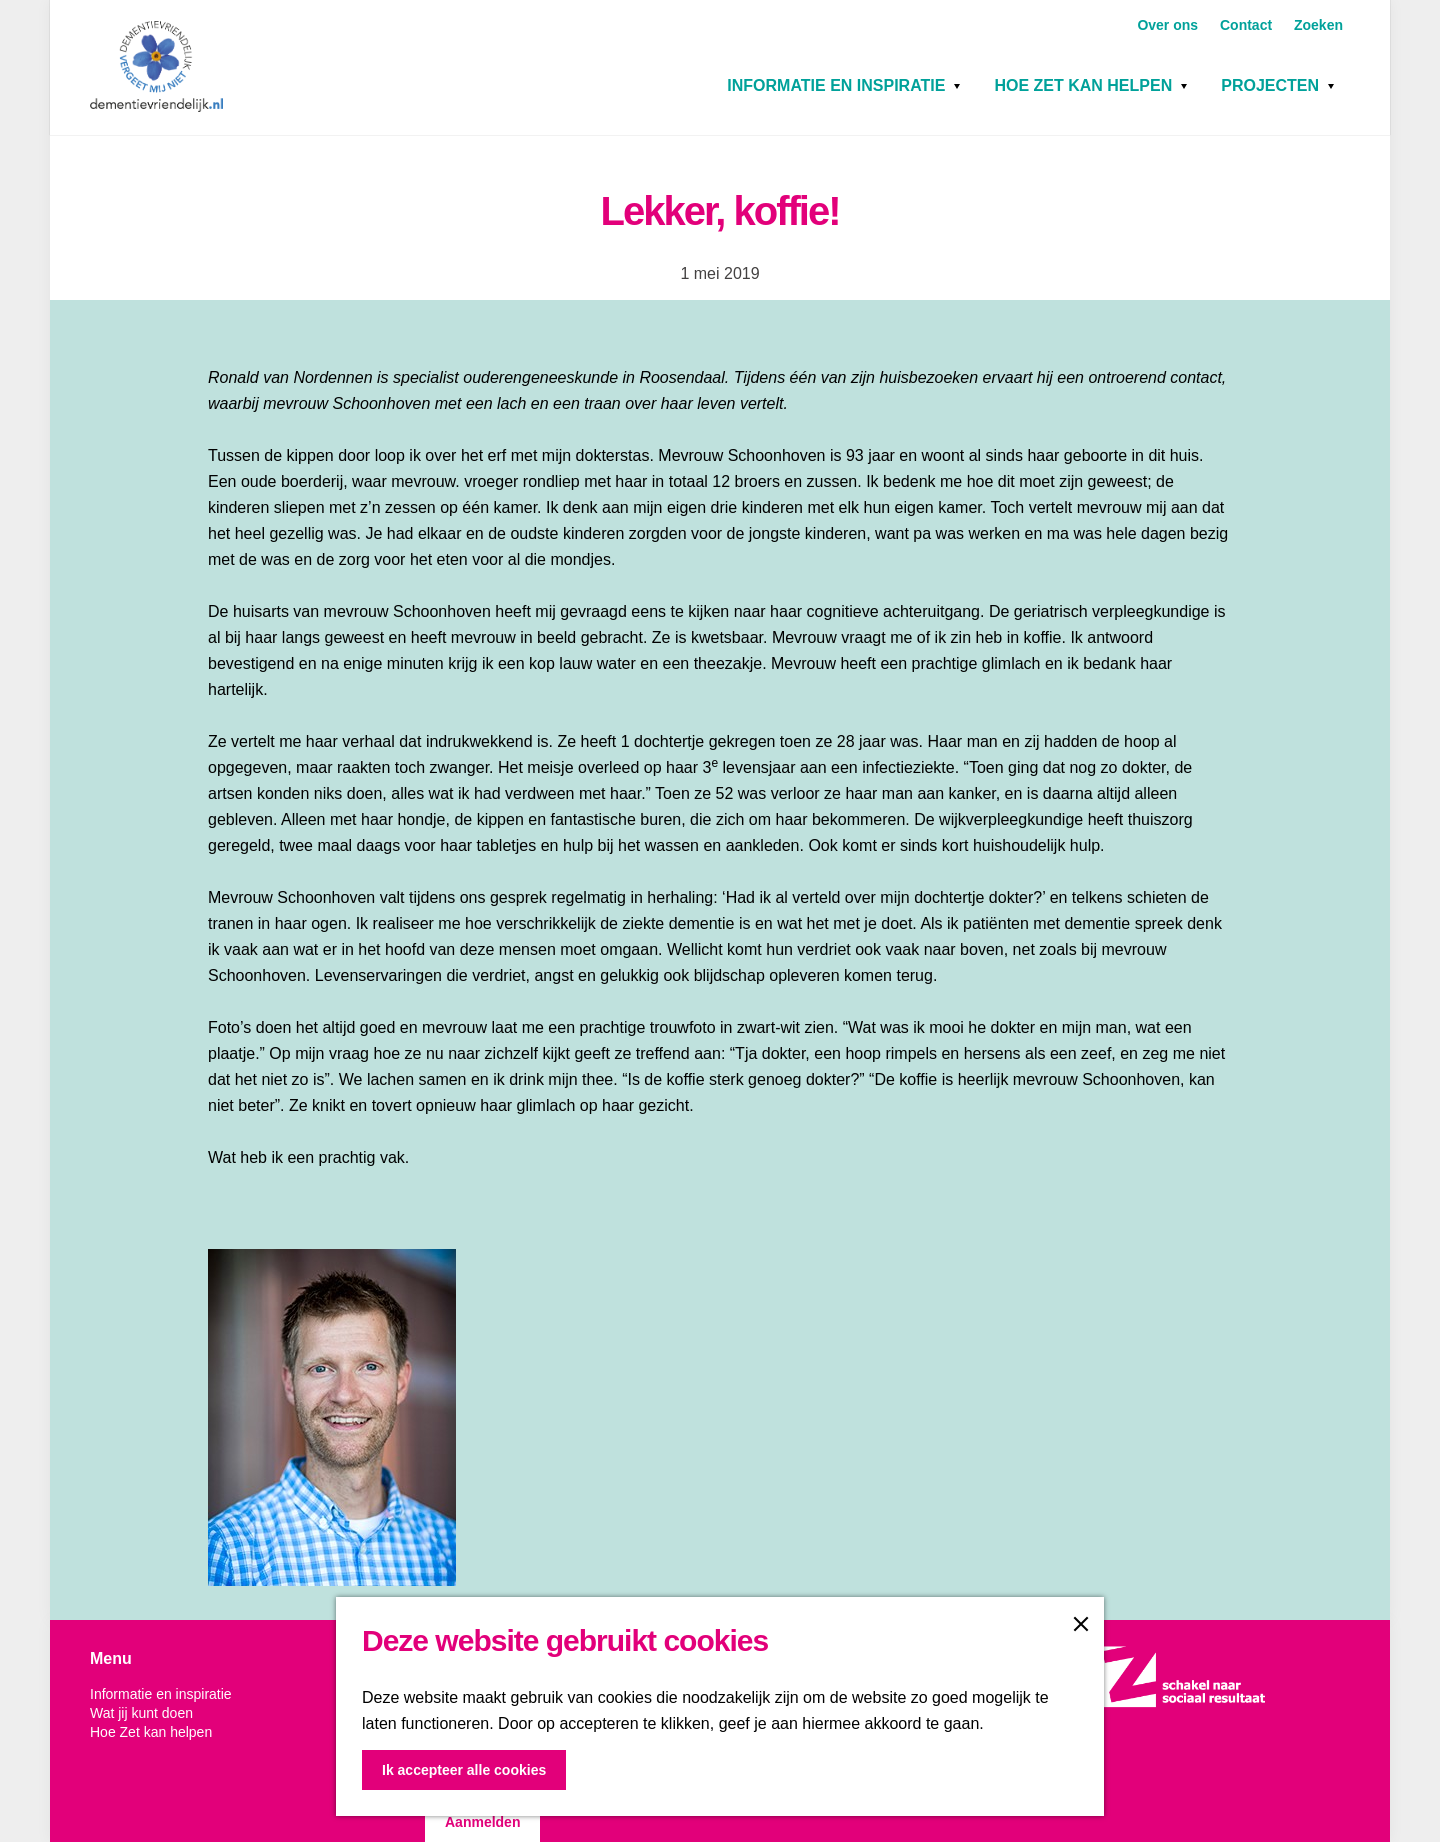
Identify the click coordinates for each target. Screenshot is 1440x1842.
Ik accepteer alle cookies (464, 1770)
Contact (1248, 25)
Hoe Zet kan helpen (1083, 85)
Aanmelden (482, 1822)
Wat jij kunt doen (141, 1713)
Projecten (1270, 85)
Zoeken (1318, 25)
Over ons (1169, 25)
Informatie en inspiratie (836, 85)
